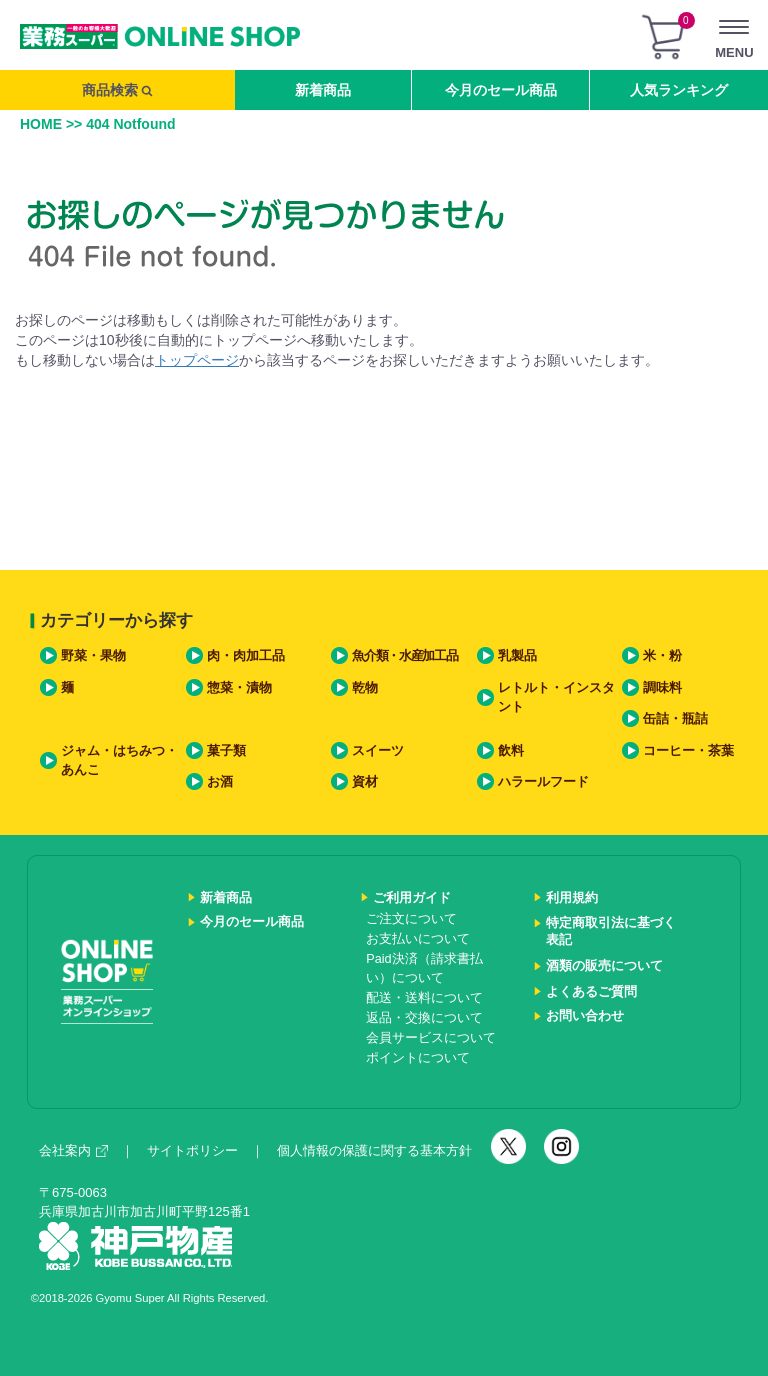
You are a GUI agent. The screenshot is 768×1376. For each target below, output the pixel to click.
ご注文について (411, 919)
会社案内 (73, 1150)
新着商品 (323, 90)
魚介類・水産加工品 (404, 656)
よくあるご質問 (591, 992)
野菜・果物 (93, 656)
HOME (41, 124)
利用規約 (572, 898)
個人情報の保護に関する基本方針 (374, 1150)
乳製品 (517, 656)
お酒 (220, 782)
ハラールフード (543, 782)
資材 (365, 782)
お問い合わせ (585, 1016)
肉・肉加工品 (246, 656)
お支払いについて (418, 939)
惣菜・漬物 (239, 688)
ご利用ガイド (412, 898)
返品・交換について (424, 1018)
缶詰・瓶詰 (675, 719)
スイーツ (378, 751)
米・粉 (662, 656)
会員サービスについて (431, 1038)
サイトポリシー (192, 1150)
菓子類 (226, 751)
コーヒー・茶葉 (688, 751)
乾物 (365, 688)
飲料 (511, 751)
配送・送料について (424, 998)
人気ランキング (679, 90)
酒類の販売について (604, 966)
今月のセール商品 (501, 90)
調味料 (662, 688)
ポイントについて (418, 1058)
